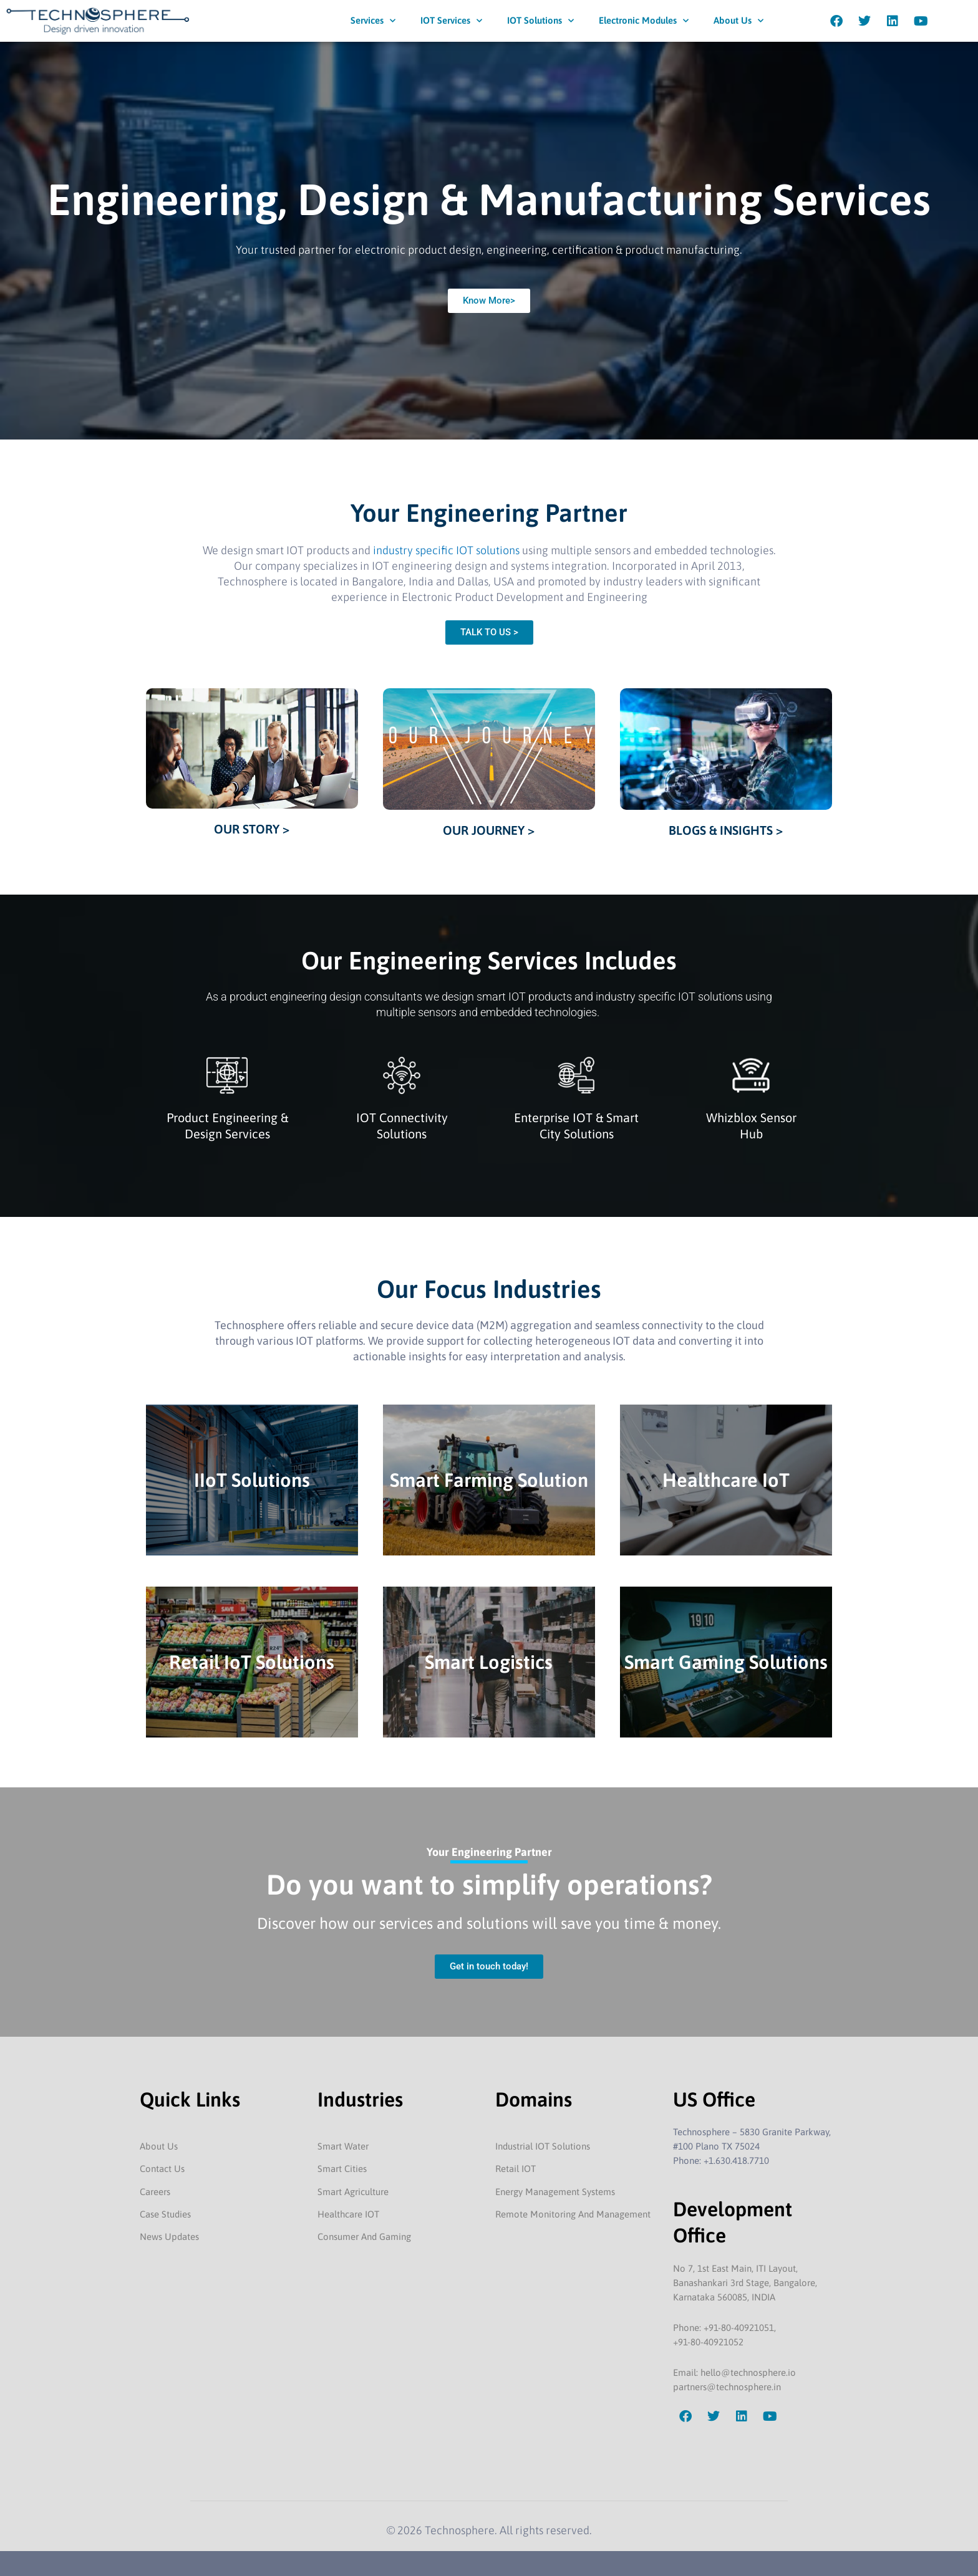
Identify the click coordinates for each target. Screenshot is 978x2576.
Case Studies (165, 2214)
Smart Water (343, 2146)
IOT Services (451, 21)
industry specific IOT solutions (446, 550)
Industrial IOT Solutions (542, 2146)
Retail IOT (515, 2168)
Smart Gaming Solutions (726, 1661)
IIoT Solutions (252, 1479)
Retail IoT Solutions (252, 1661)
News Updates (169, 2236)
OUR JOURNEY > (489, 830)
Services (373, 21)
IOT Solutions (540, 21)
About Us (738, 21)
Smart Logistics (489, 1661)
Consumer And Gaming (364, 2236)
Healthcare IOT (348, 2214)
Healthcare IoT (726, 1479)
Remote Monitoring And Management (573, 2214)
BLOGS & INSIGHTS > (726, 830)
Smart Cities (342, 2168)
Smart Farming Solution (489, 1479)
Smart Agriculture (353, 2191)
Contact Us (162, 2168)
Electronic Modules (644, 21)
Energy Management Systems (555, 2191)
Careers (155, 2191)
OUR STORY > (251, 829)
